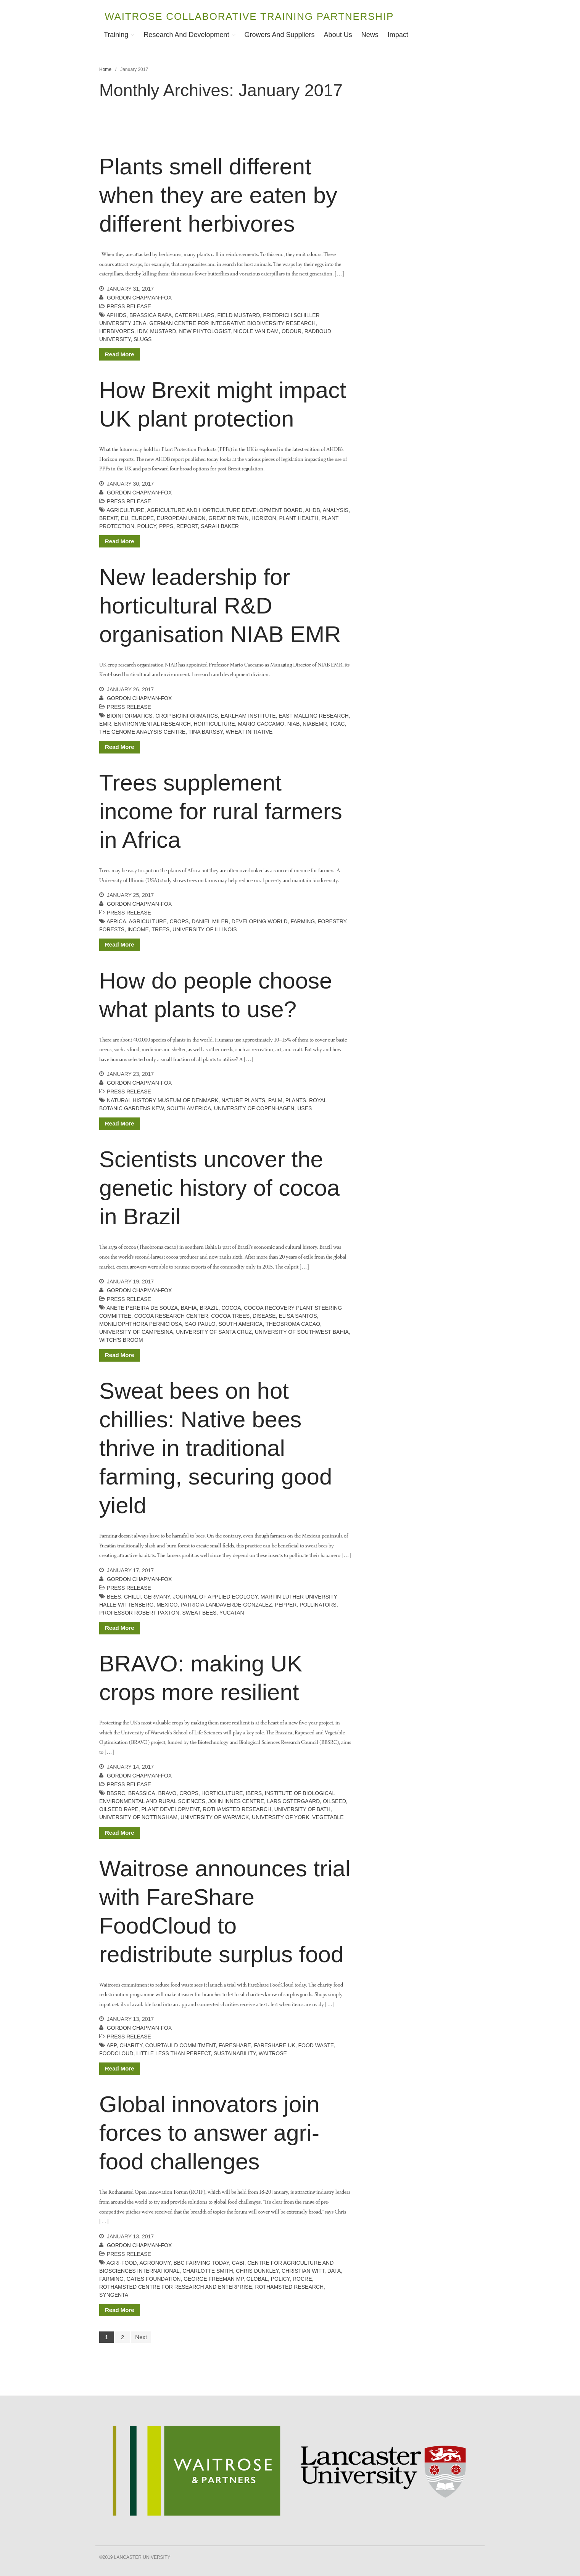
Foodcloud (116, 2053)
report (187, 526)
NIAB (293, 724)
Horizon (263, 518)
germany (156, 1597)
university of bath (302, 1809)
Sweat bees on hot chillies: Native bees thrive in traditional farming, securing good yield (215, 1448)
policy (146, 526)
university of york (280, 1817)
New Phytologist (204, 331)
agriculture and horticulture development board (224, 510)
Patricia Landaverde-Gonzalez (226, 1605)
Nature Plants (243, 1100)
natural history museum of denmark (162, 1100)
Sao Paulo (200, 1324)
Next (141, 2337)
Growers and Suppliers (280, 35)
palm (275, 1100)
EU (124, 518)
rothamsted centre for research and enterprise (175, 2287)
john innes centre (236, 1801)
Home (105, 69)
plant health (298, 518)
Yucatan (231, 1613)
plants (295, 1100)
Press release (129, 306)
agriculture (125, 510)
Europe (142, 518)
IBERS (254, 1793)
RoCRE (302, 2279)
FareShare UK (274, 2045)
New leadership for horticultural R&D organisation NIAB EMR (220, 605)
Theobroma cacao (293, 1324)
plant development (170, 1809)
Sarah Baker (220, 526)
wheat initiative (249, 732)
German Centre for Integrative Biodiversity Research (232, 323)
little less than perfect (173, 2053)
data (334, 2271)
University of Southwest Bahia (302, 1332)
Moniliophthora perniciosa (140, 1324)
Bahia (189, 1308)
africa (116, 921)
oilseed (334, 1801)
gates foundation (154, 2279)
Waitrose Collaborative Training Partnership (249, 16)
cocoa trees (230, 1316)
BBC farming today (201, 2263)
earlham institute (248, 716)
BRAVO (167, 1793)
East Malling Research (313, 716)
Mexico (166, 1605)
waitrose (273, 2053)
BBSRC (116, 1793)
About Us (338, 35)
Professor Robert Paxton (139, 1613)
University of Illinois (204, 929)
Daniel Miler (210, 921)
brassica (141, 1793)
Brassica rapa (150, 315)
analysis (335, 510)
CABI (238, 2263)
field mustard (239, 315)
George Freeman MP (213, 2279)
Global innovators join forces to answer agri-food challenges (209, 2132)
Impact (398, 35)
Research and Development (186, 35)
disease (264, 1316)
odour (291, 331)
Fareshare (235, 2045)
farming (302, 921)
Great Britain (228, 518)
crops (179, 921)
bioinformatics (130, 716)
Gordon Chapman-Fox (139, 298)
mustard (163, 331)
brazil (209, 1308)
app (111, 2045)
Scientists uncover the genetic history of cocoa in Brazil (219, 1187)
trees (160, 929)
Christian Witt (303, 2271)
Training (116, 35)
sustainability (235, 2053)
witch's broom (121, 1340)
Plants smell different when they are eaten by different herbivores (218, 195)
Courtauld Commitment (180, 2045)
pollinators (318, 1605)
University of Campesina (136, 1332)
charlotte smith (207, 2271)
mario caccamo (261, 724)
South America (189, 1108)
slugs (142, 339)
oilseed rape (119, 1809)
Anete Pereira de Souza (142, 1308)
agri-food (121, 2263)
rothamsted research (237, 1809)
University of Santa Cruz (214, 1332)
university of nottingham (138, 1817)
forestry (332, 921)
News (370, 35)
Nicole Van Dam (256, 331)
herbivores (116, 331)
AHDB (312, 510)
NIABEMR (315, 724)
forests (111, 929)
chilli (132, 1597)
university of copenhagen (254, 1108)
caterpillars (194, 315)
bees (114, 1597)
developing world (260, 921)
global (257, 2279)
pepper (286, 1605)
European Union (181, 518)
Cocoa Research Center (171, 1316)
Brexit (108, 518)
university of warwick (214, 1817)
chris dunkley (257, 2271)
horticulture (214, 724)
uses (304, 1108)
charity (130, 2045)
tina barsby (205, 732)
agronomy (154, 2263)
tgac (337, 724)
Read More (119, 354)
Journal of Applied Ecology (215, 1597)
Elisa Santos (298, 1316)
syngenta (113, 2295)
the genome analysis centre (142, 732)
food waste (316, 2045)
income (138, 929)
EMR (105, 724)
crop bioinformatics (186, 716)
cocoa (231, 1308)
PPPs (166, 526)
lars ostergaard (293, 1801)
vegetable (327, 1817)
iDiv (142, 331)
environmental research (152, 724)
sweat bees (199, 1613)
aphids (116, 315)
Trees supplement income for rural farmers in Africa (220, 811)
